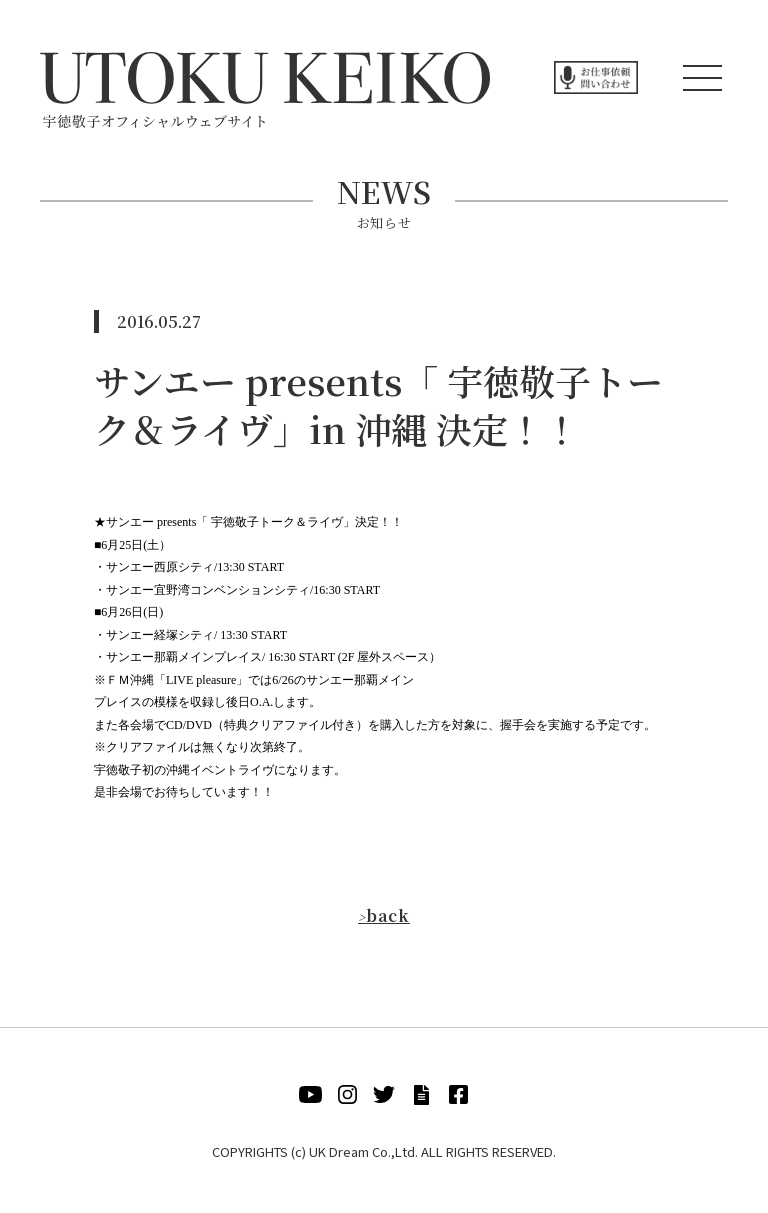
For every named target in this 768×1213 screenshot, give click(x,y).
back (383, 915)
